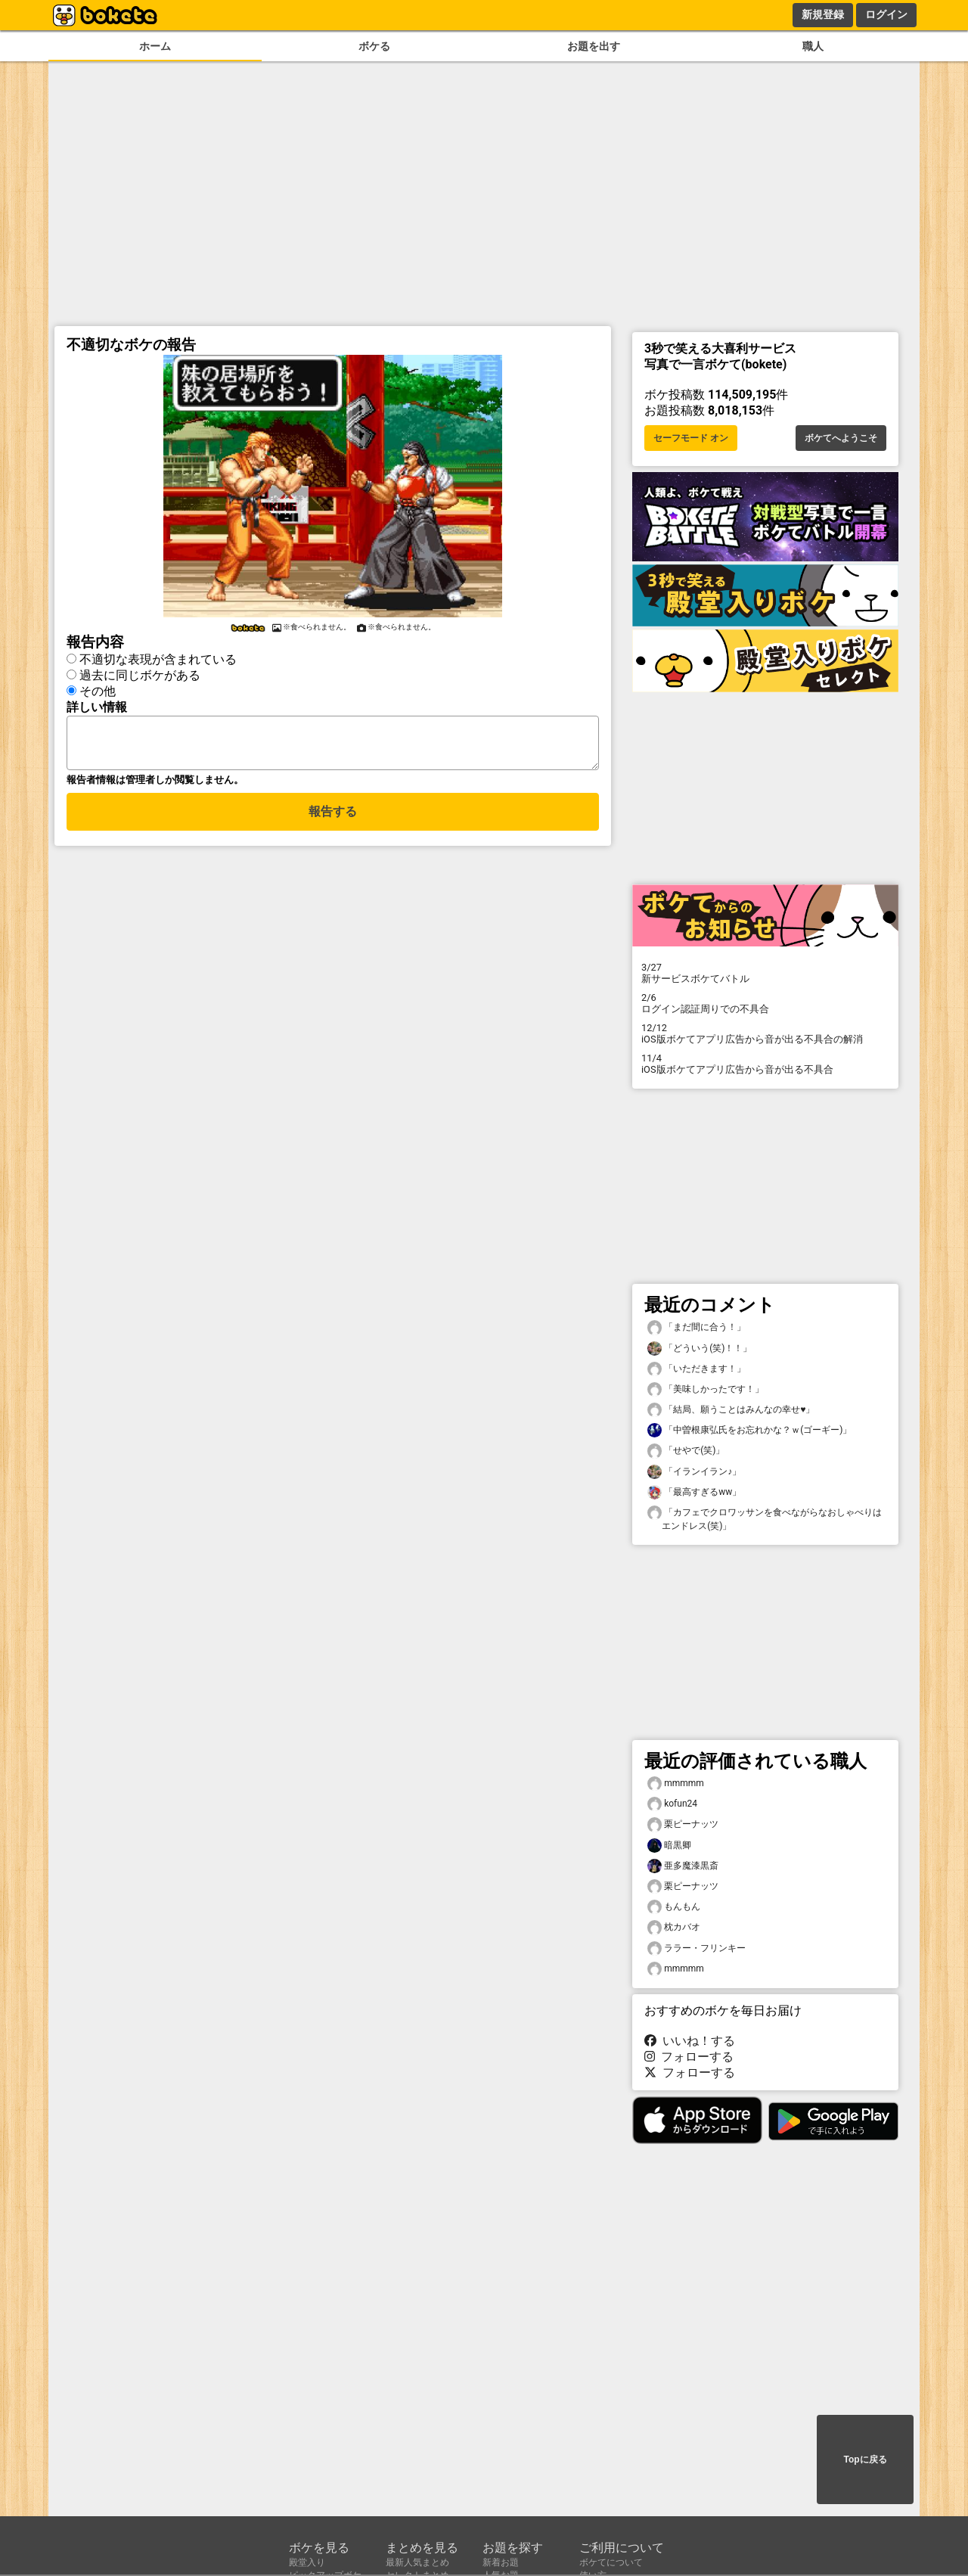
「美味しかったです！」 (705, 1389)
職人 (813, 46)
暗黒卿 (669, 1845)
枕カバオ (673, 1927)
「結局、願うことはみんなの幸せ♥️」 (730, 1410)
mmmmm (675, 1783)
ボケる (374, 46)
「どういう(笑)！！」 (699, 1348)
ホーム (155, 46)
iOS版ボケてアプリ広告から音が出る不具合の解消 (765, 1033)
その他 (97, 691)
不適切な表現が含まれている (158, 659)
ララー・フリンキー (696, 1948)
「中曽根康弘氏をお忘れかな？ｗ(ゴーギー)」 (749, 1430)
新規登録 (823, 14)
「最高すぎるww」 (694, 1492)
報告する (333, 820)
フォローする (689, 2056)
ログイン (886, 14)
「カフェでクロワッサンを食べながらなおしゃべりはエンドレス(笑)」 (764, 1518)
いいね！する (689, 2041)
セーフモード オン (690, 438)
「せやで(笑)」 (685, 1450)
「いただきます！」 (696, 1369)
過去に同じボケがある (139, 675)
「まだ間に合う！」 (696, 1327)
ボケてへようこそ (841, 438)
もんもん (673, 1907)
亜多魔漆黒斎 (682, 1866)
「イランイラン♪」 (694, 1472)
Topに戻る (864, 2459)
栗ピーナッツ (682, 1824)
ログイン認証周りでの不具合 (765, 1003)
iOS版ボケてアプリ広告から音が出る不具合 (765, 1063)
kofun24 (672, 1804)
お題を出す (593, 46)
